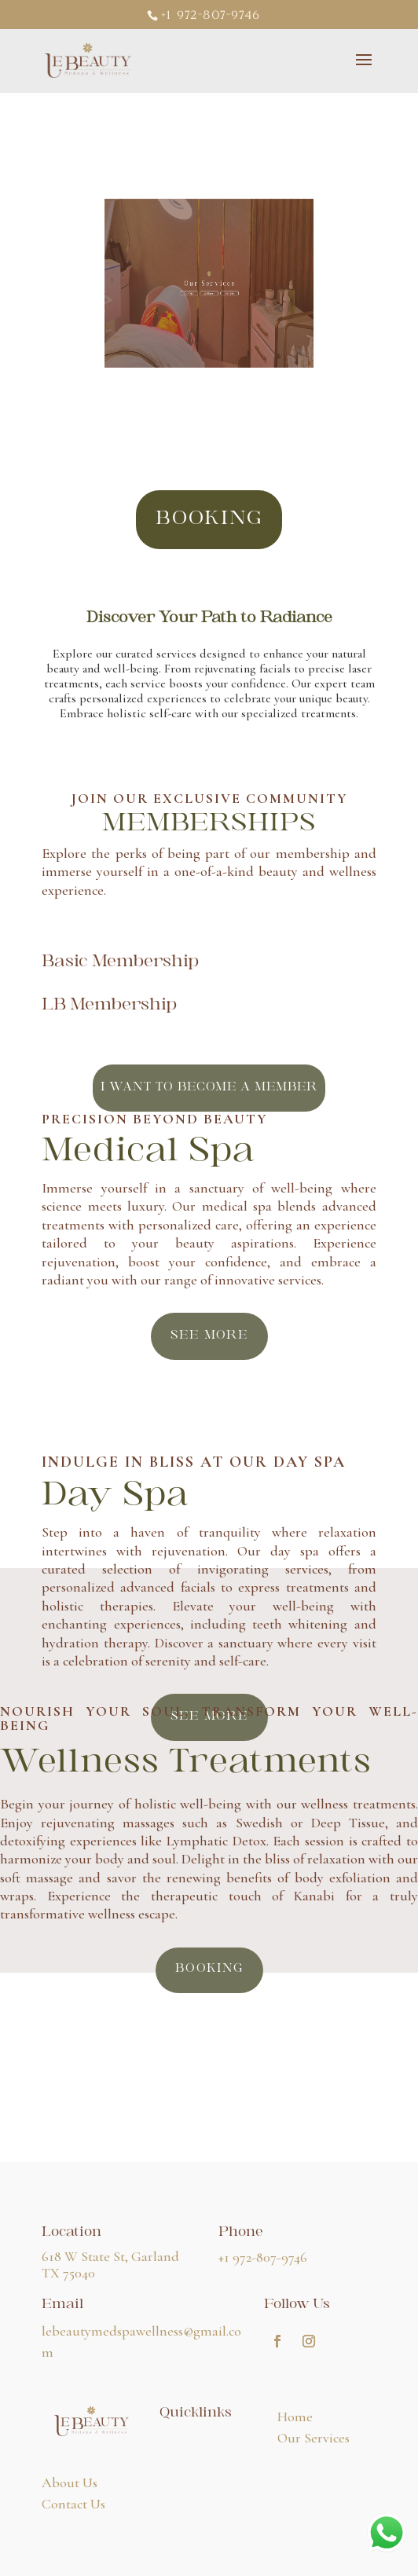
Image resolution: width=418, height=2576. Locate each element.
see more (209, 1336)
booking (209, 520)
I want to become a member (209, 1088)
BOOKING (209, 1969)
